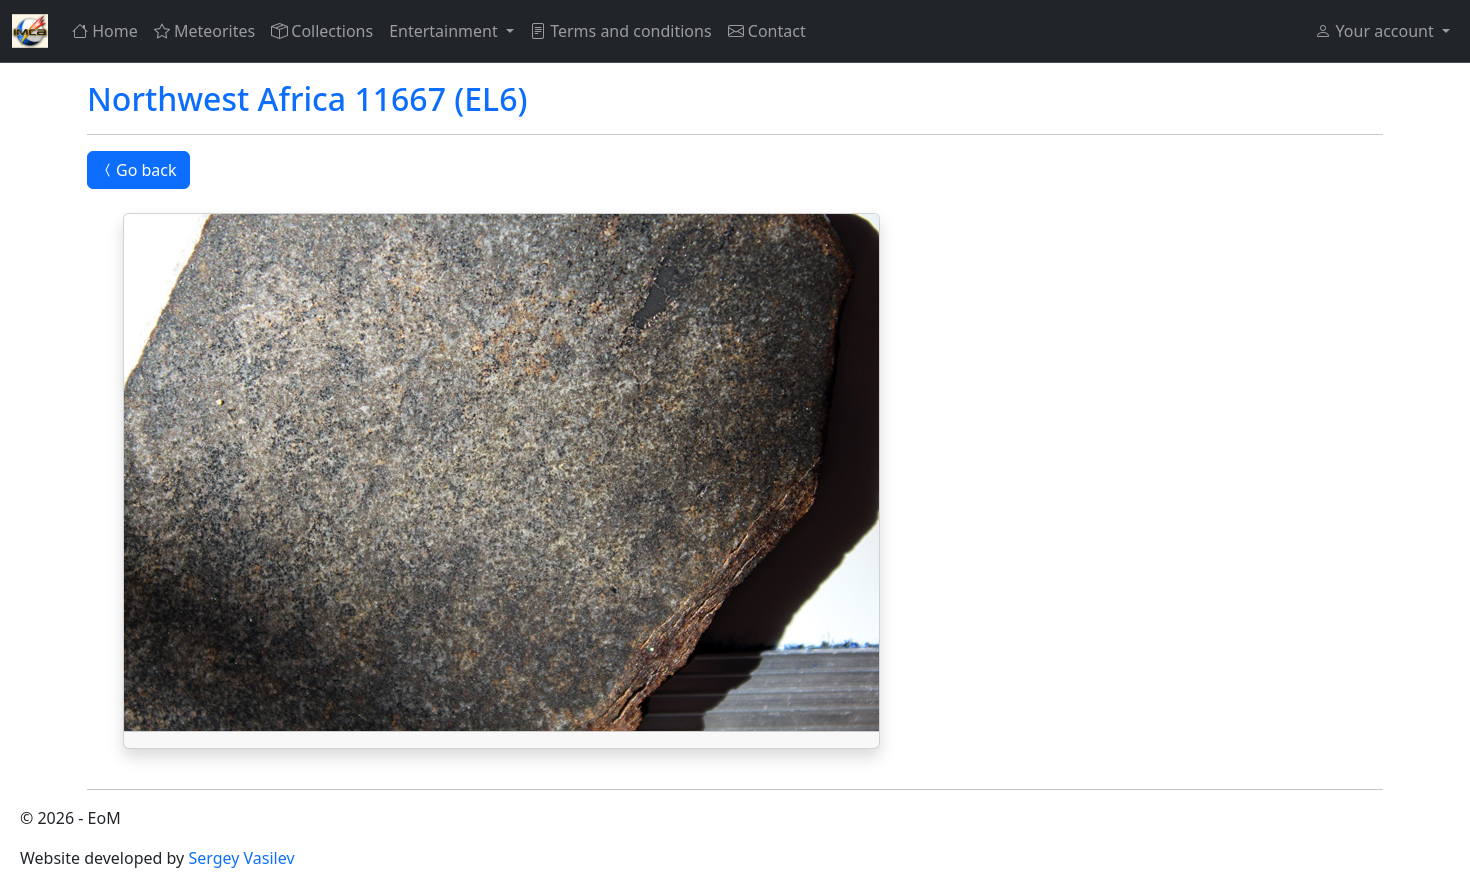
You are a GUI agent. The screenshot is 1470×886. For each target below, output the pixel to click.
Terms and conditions (621, 31)
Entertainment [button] (445, 31)
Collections (322, 31)
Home (105, 31)
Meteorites (204, 31)
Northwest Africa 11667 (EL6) (307, 98)
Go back (138, 170)
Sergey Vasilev (241, 858)
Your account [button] (1376, 31)
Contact (767, 31)
